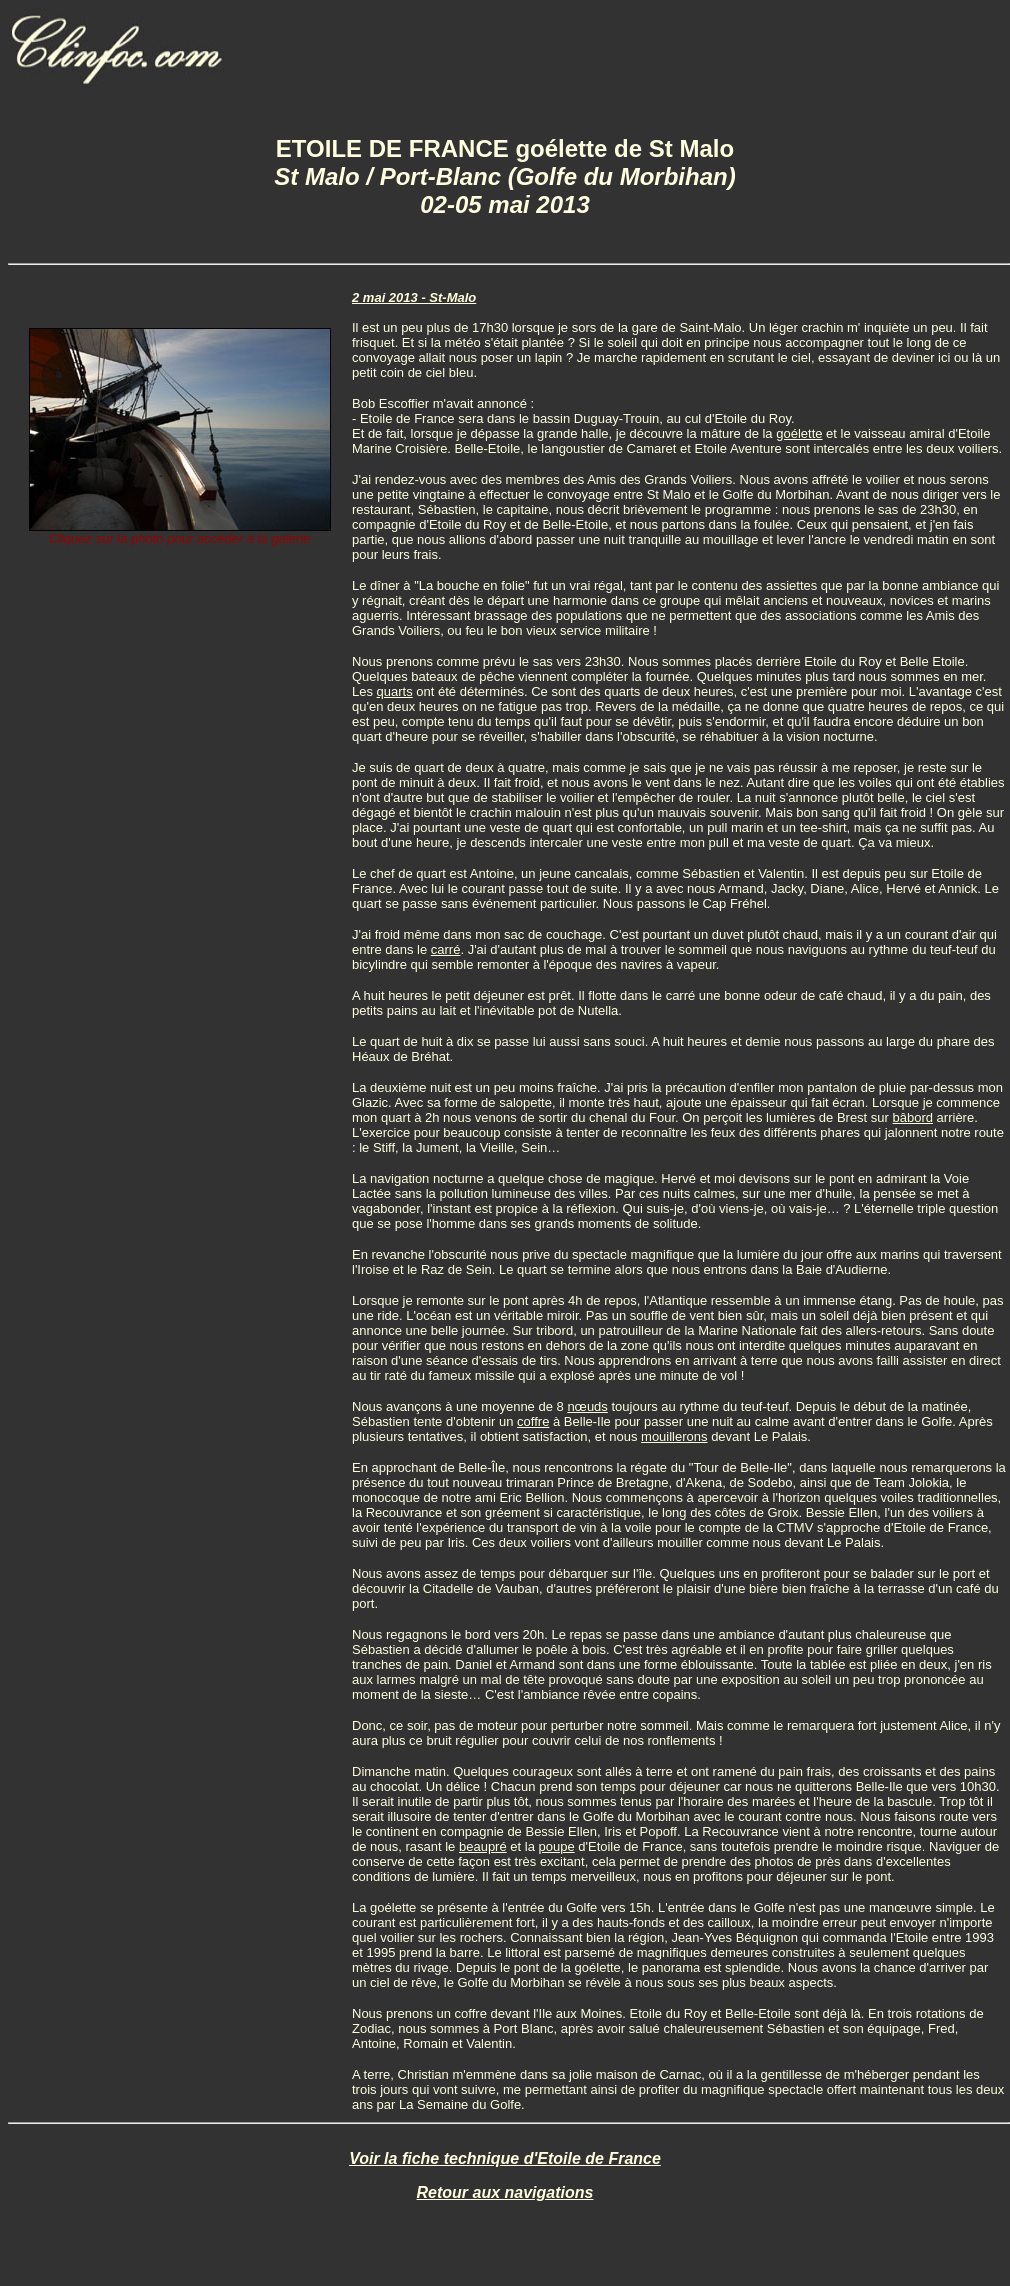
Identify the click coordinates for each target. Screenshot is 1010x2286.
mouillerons (674, 1436)
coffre (533, 1421)
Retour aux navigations (505, 2192)
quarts (395, 691)
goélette (799, 433)
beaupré (483, 1846)
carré (446, 949)
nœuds (587, 1406)
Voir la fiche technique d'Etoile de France (505, 2158)
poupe (556, 1846)
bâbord (913, 1117)
